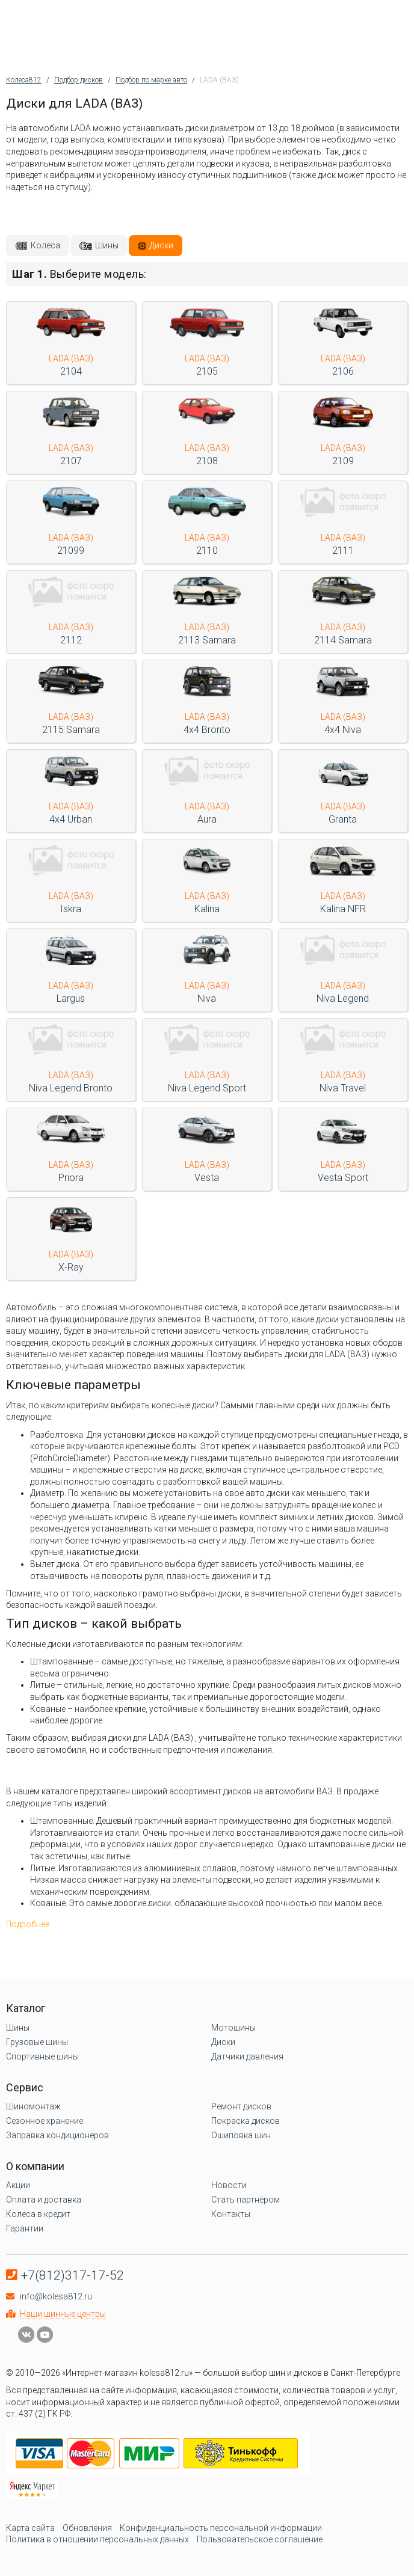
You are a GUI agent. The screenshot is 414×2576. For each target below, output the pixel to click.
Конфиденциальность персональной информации (221, 2528)
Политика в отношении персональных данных (97, 2539)
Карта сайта (30, 2528)
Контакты (230, 2214)
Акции (18, 2185)
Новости (229, 2185)
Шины (107, 245)
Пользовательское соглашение (260, 2539)
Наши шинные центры (63, 2314)
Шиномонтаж (33, 2106)
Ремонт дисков (241, 2106)
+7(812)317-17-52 (72, 2275)
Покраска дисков (245, 2121)
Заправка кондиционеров (57, 2135)
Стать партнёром (245, 2199)
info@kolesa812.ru (56, 2296)
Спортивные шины (42, 2056)
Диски (161, 245)
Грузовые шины (37, 2042)
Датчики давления (247, 2056)
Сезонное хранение (44, 2121)
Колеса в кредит (38, 2214)
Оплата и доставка (43, 2199)
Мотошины (233, 2027)
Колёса (45, 245)
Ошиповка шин (241, 2135)
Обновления (87, 2528)
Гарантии (24, 2228)
